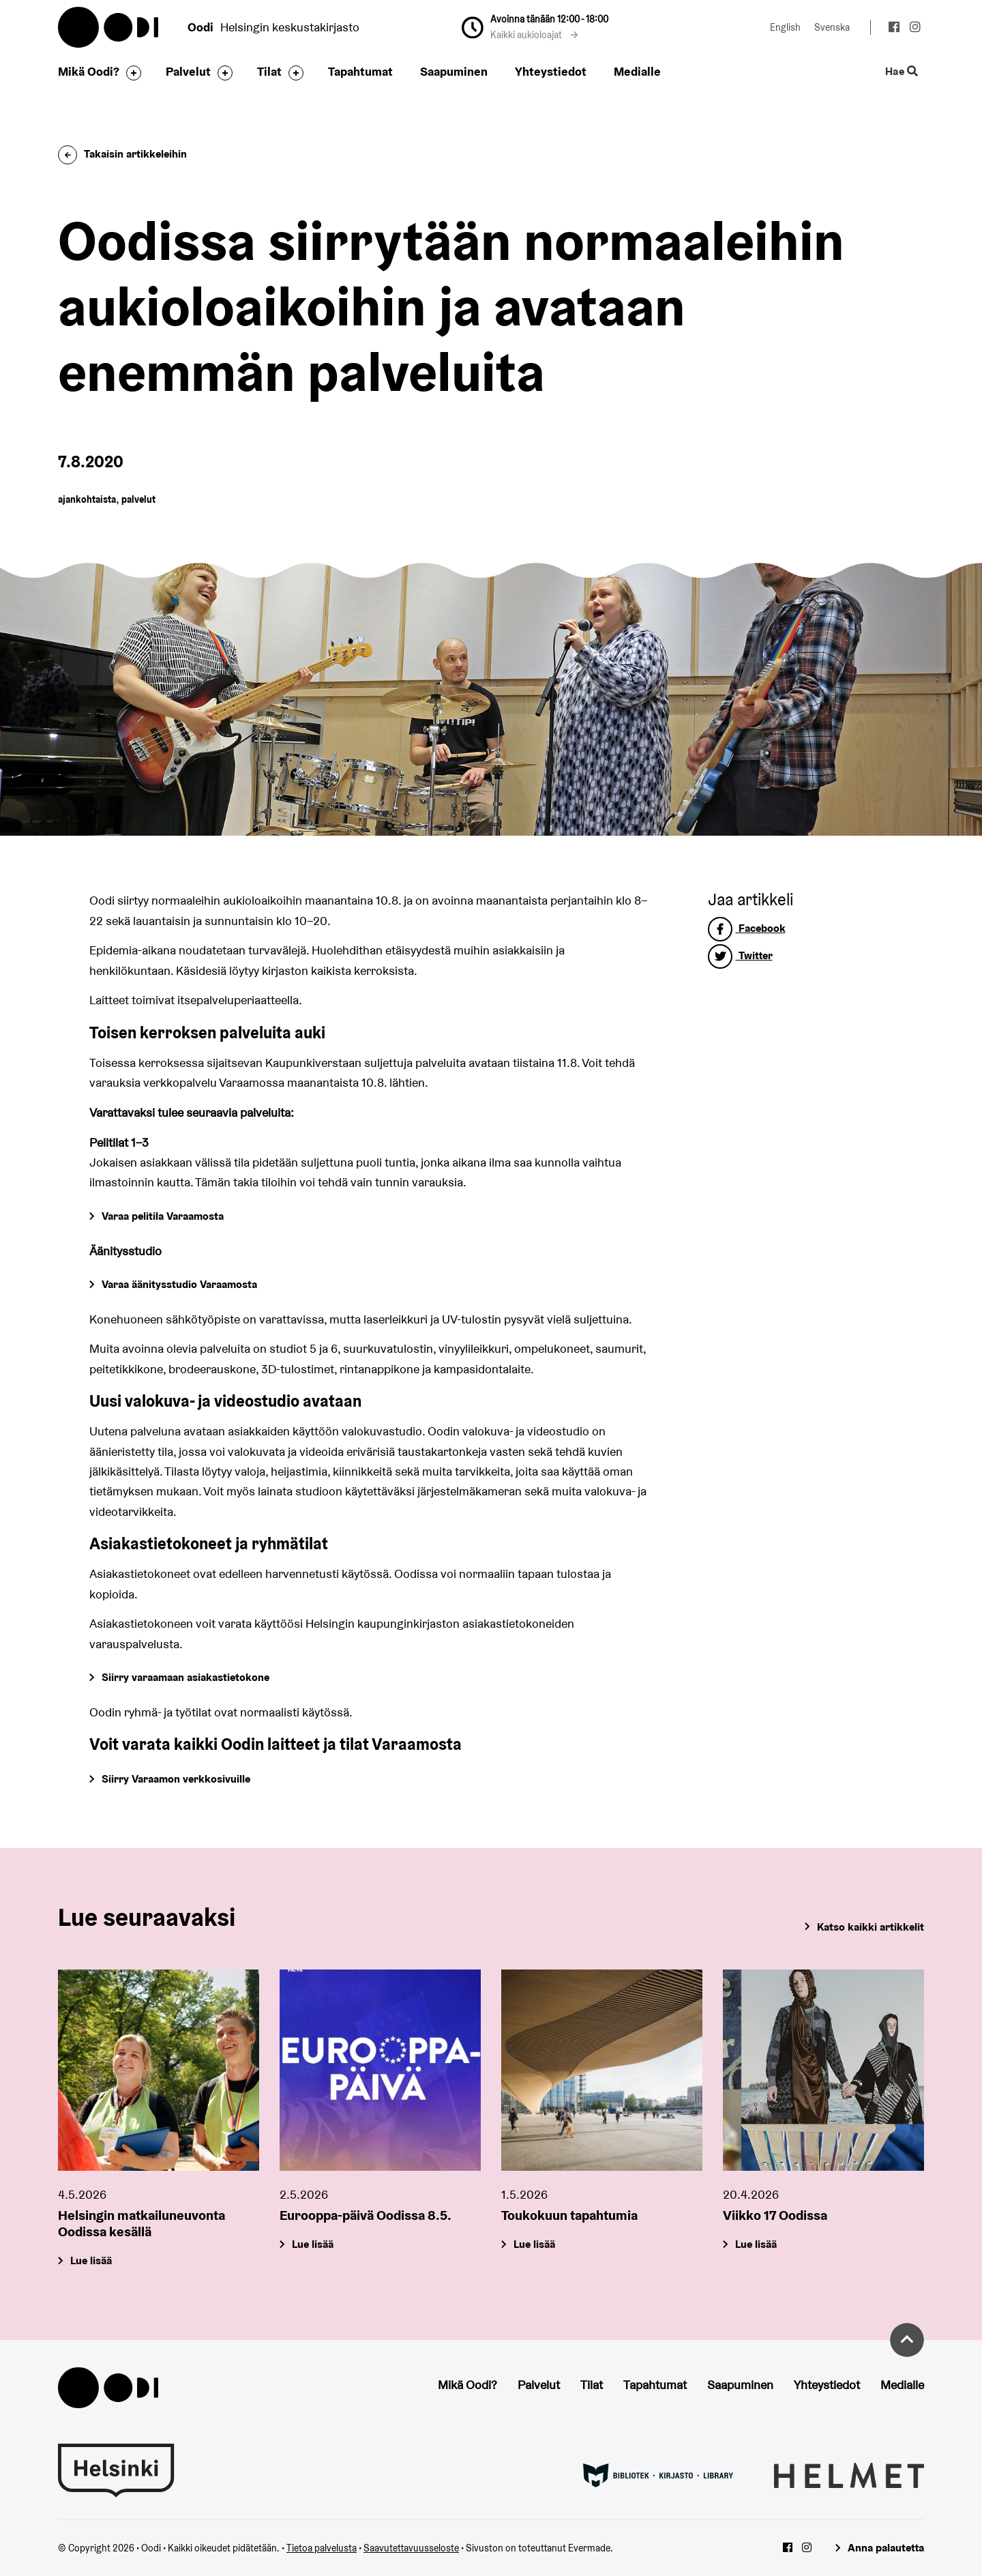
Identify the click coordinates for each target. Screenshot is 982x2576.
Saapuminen (454, 71)
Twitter (740, 955)
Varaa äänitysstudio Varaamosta (179, 1284)
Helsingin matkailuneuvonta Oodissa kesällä (141, 2223)
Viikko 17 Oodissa (775, 2215)
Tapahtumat (360, 71)
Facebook (747, 928)
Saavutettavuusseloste (411, 2548)
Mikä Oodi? (88, 71)
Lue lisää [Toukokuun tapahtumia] (534, 2244)
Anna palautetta (886, 2548)
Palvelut (188, 71)
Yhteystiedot (550, 71)
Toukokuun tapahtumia (569, 2215)
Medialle (637, 71)
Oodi (109, 27)
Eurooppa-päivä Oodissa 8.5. (365, 2215)
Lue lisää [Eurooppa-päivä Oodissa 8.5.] (312, 2244)
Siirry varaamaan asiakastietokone (185, 1677)
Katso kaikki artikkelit (870, 1927)
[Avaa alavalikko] (130, 73)
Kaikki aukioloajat (534, 35)
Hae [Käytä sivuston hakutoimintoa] (902, 72)
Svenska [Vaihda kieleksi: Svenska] (832, 27)
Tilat (269, 71)
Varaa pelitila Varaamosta (163, 1216)
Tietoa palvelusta (321, 2548)
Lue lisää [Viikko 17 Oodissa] (756, 2244)
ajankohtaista (87, 499)
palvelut (138, 499)
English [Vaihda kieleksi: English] (785, 27)
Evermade (589, 2548)
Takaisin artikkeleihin (122, 154)
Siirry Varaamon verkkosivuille (176, 1779)
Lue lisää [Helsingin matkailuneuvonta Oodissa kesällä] (91, 2260)
